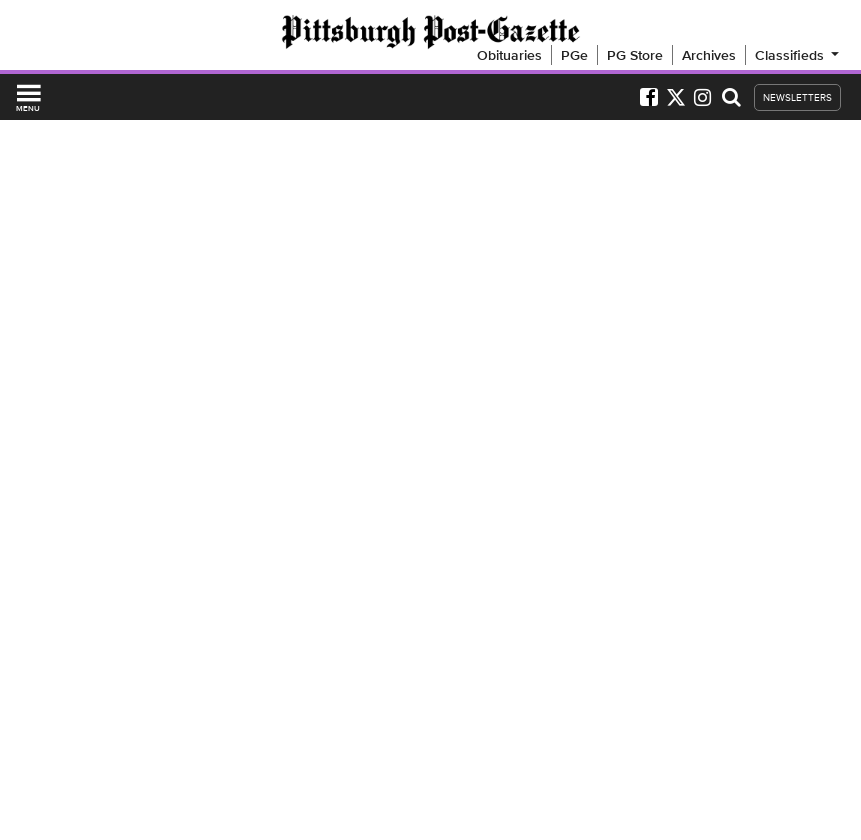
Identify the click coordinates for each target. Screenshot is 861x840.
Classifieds (798, 55)
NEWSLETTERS (797, 97)
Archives (709, 55)
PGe (574, 55)
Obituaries (509, 55)
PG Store (635, 55)
